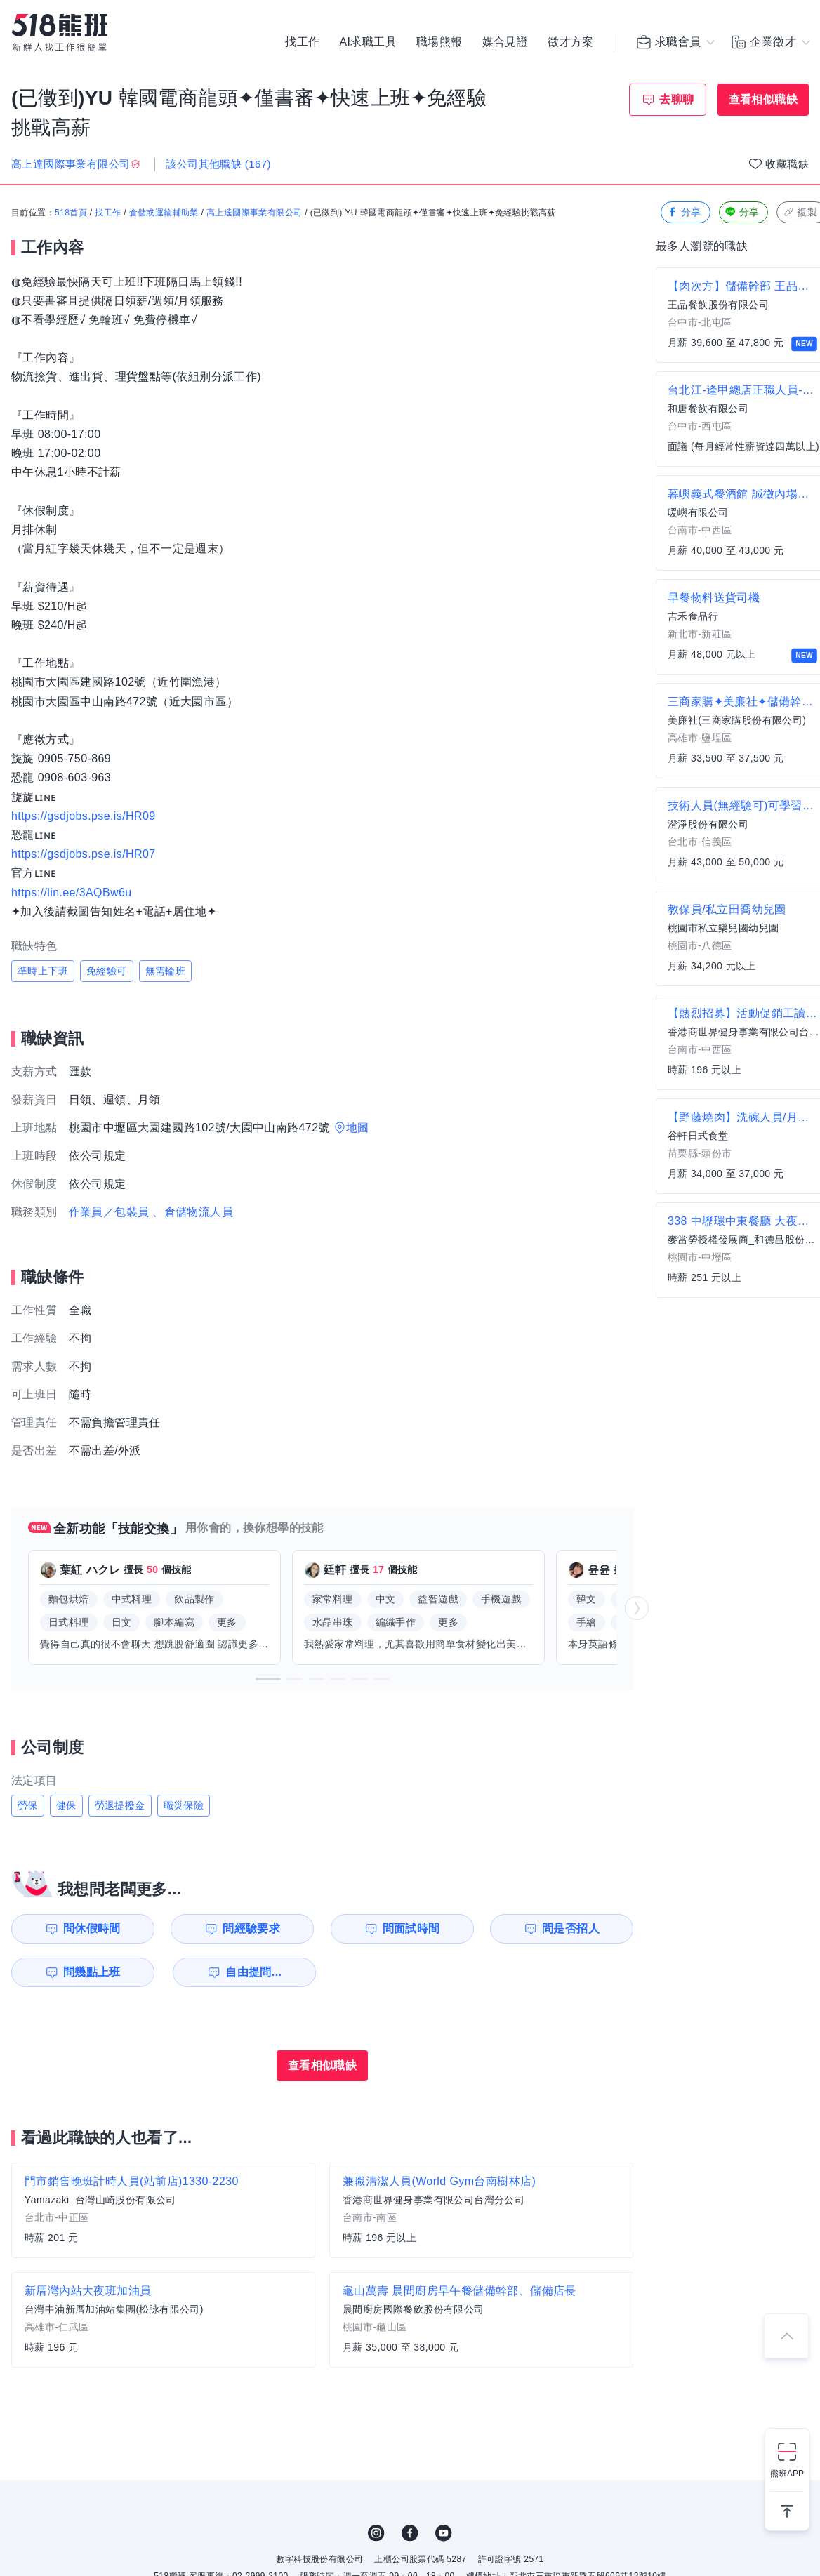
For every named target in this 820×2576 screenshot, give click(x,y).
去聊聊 (676, 99)
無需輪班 (165, 970)
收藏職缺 (787, 164)
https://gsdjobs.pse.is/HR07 (83, 854)
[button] (268, 1679)
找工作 (302, 42)
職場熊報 (439, 42)
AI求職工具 (368, 42)
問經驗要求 (251, 1928)
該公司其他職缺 (218, 164)
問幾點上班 (92, 1972)
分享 (684, 212)
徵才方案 (571, 42)
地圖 (357, 1128)
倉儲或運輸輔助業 (164, 213)
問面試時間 (411, 1928)
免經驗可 (106, 970)
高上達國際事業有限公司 (254, 213)
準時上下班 (43, 970)
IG (376, 2533)
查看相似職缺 (763, 99)
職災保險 (184, 1805)
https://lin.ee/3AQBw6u (71, 892)
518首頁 (71, 213)
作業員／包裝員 (109, 1212)
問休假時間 (92, 1928)
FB (410, 2533)
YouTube (443, 2533)
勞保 (28, 1805)
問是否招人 (571, 1928)
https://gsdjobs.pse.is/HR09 (83, 816)
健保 (66, 1805)
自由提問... (253, 1972)
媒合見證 (505, 42)
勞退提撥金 (120, 1805)
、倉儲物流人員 (192, 1212)
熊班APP (787, 2473)
